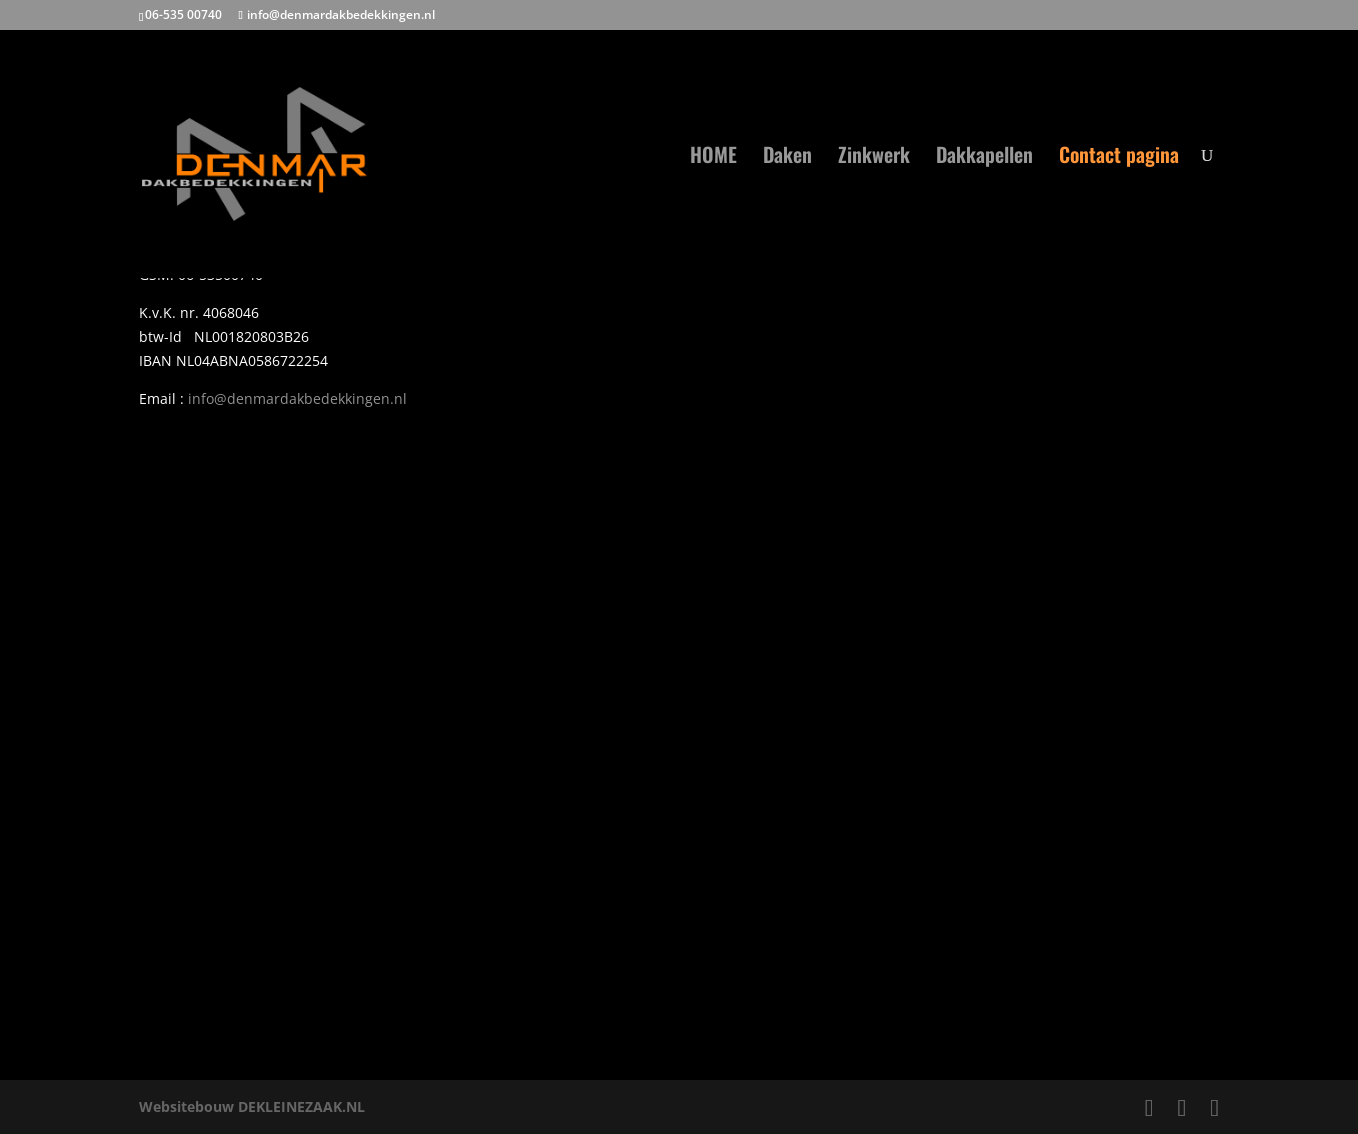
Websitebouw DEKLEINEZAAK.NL (252, 1106)
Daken (787, 158)
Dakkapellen (984, 158)
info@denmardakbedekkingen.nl (297, 398)
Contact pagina (1119, 158)
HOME (713, 158)
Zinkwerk (874, 158)
